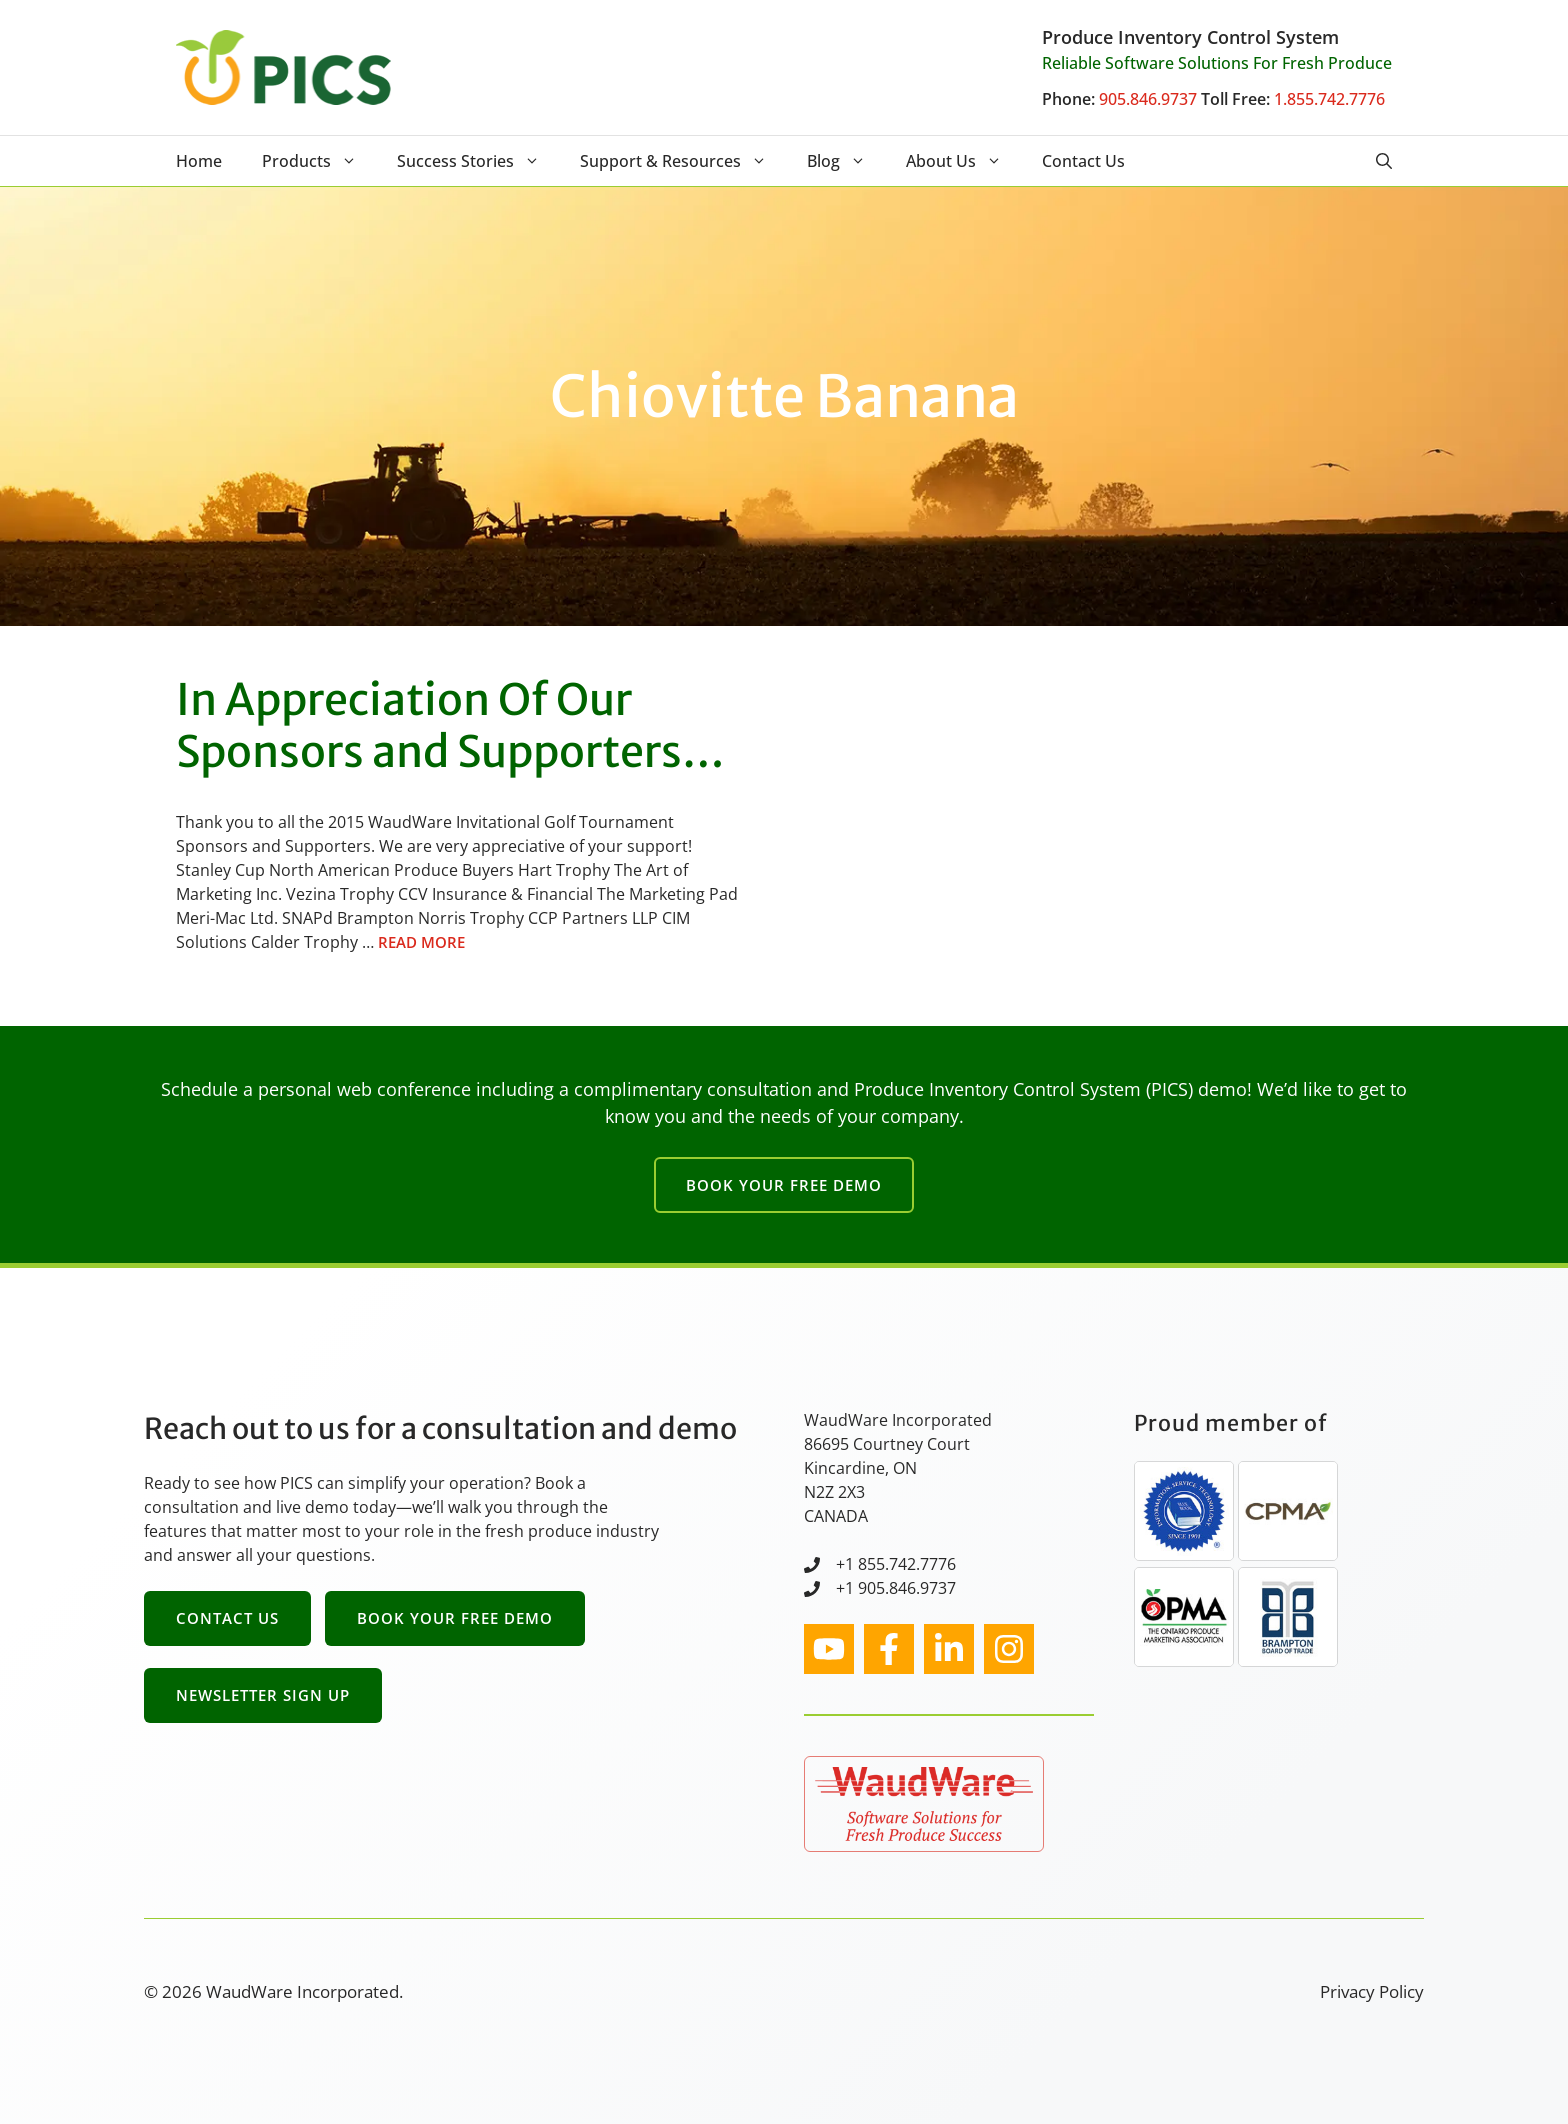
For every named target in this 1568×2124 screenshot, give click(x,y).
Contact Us (1083, 161)
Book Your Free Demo (784, 1185)
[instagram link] (829, 1649)
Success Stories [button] (478, 161)
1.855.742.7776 (1329, 99)
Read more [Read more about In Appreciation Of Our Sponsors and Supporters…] (421, 942)
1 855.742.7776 (900, 1564)
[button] (1384, 161)
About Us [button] (964, 161)
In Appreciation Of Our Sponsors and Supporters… (450, 725)
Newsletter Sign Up (263, 1695)
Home (199, 161)
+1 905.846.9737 (896, 1588)
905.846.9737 (1148, 99)
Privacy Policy (1372, 1991)
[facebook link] (889, 1649)
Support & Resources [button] (683, 161)
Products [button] (319, 161)
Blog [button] (846, 161)
